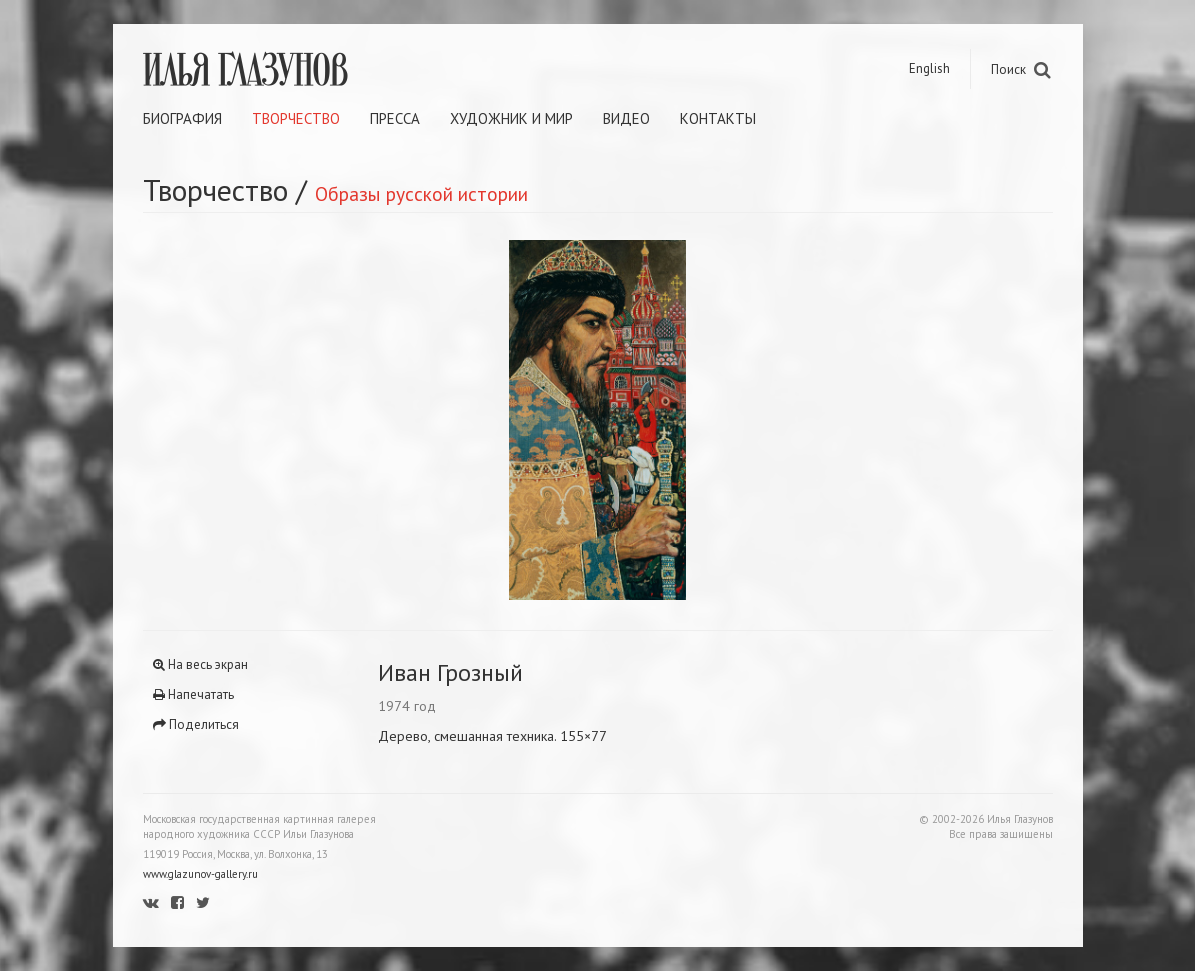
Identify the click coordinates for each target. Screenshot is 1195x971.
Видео (626, 118)
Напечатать (193, 694)
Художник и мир (511, 118)
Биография (182, 118)
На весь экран (200, 664)
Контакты (718, 118)
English (929, 68)
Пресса (395, 118)
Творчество (296, 118)
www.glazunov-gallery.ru (200, 874)
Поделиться (196, 724)
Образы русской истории (421, 193)
